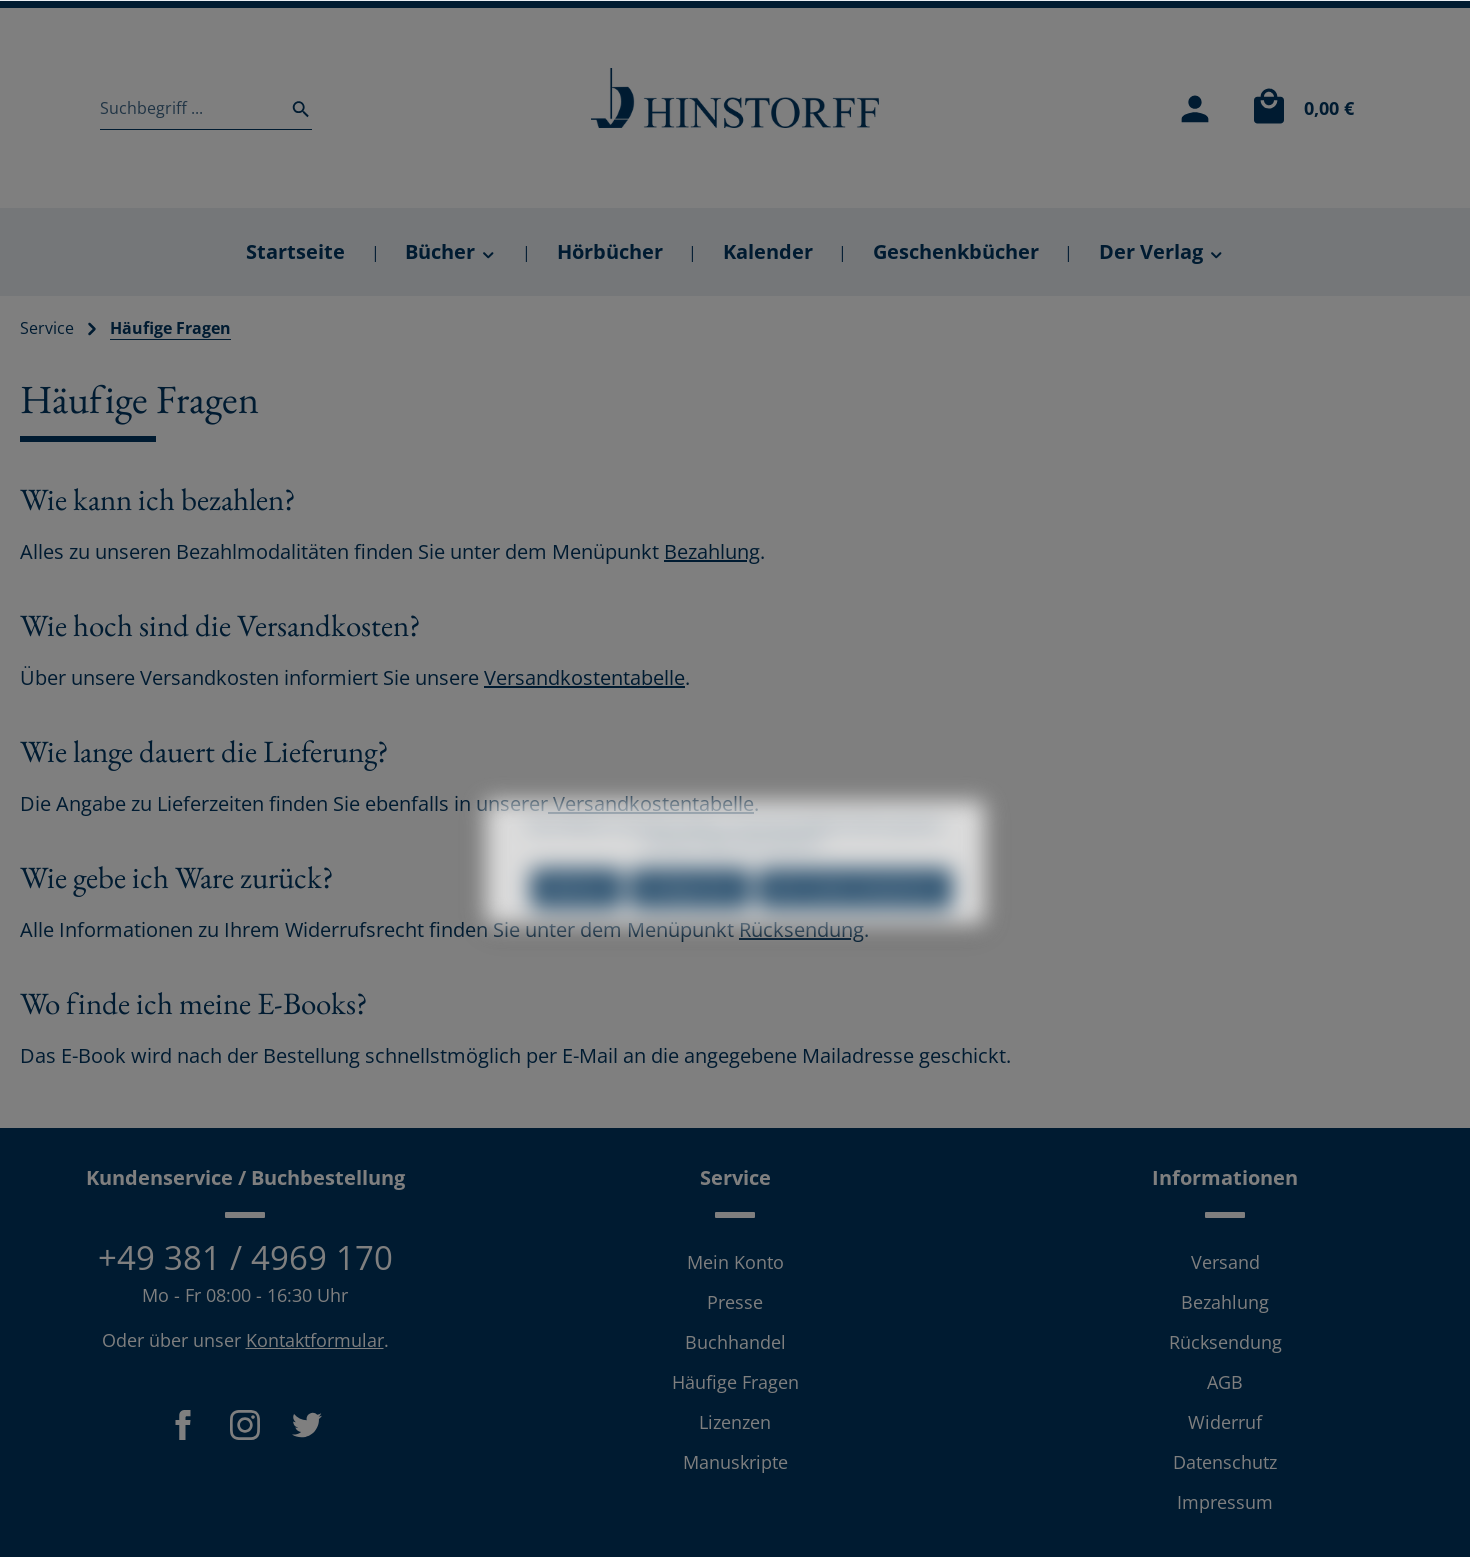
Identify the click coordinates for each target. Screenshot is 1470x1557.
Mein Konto (735, 1262)
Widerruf (1225, 1422)
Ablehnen (576, 923)
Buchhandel (735, 1342)
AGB (1225, 1382)
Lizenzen (735, 1422)
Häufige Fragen (735, 1382)
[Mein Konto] (1195, 108)
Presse (735, 1302)
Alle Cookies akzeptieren (855, 923)
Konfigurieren (690, 923)
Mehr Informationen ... (767, 878)
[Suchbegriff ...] (189, 108)
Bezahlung (712, 551)
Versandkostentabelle (584, 677)
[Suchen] (295, 108)
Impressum (1225, 1502)
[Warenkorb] (1298, 108)
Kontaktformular (315, 1340)
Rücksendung (1225, 1342)
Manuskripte (735, 1462)
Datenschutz (1225, 1462)
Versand (1225, 1262)
